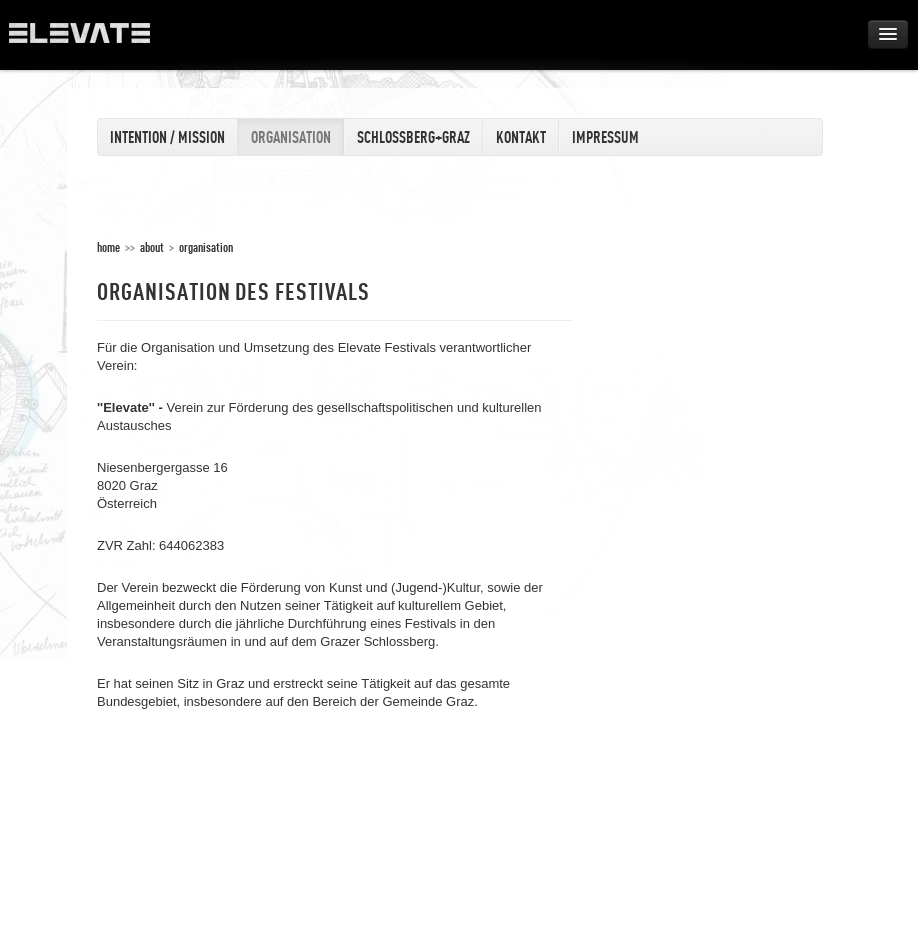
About (152, 247)
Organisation (291, 137)
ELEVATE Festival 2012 (89, 40)
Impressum (605, 137)
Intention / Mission (167, 137)
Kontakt (521, 137)
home (108, 247)
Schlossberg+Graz (413, 137)
